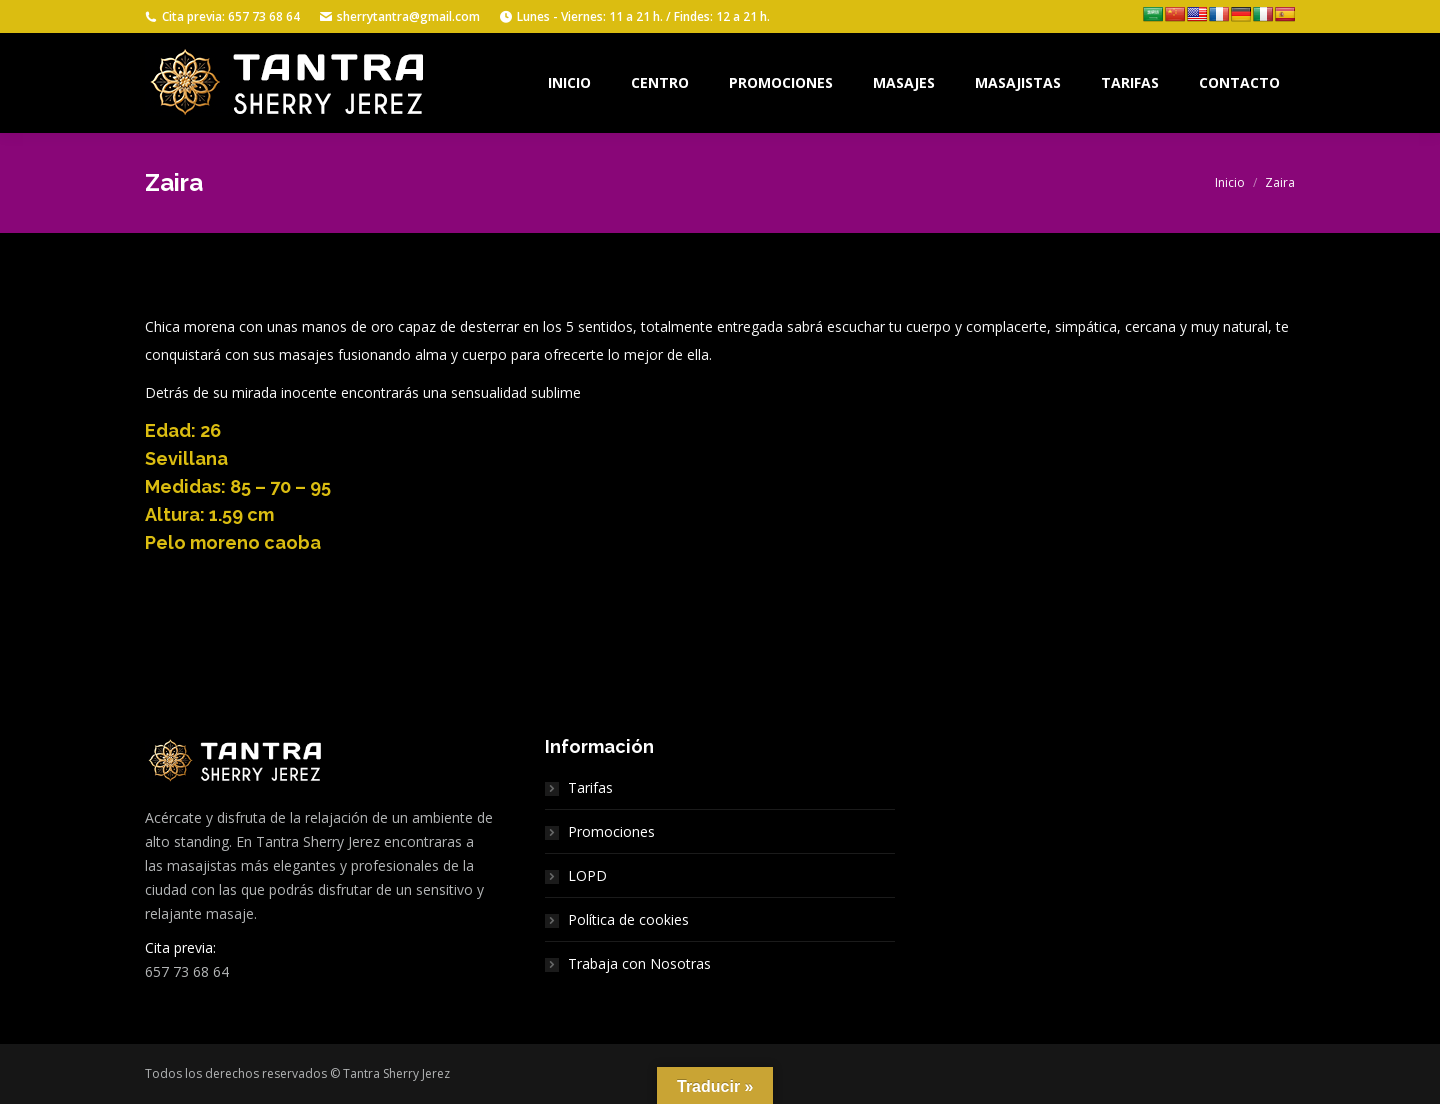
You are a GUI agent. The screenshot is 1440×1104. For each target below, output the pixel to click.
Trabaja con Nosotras (639, 963)
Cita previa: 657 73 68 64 (222, 16)
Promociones (611, 831)
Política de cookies (628, 919)
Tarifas (590, 787)
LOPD (587, 875)
